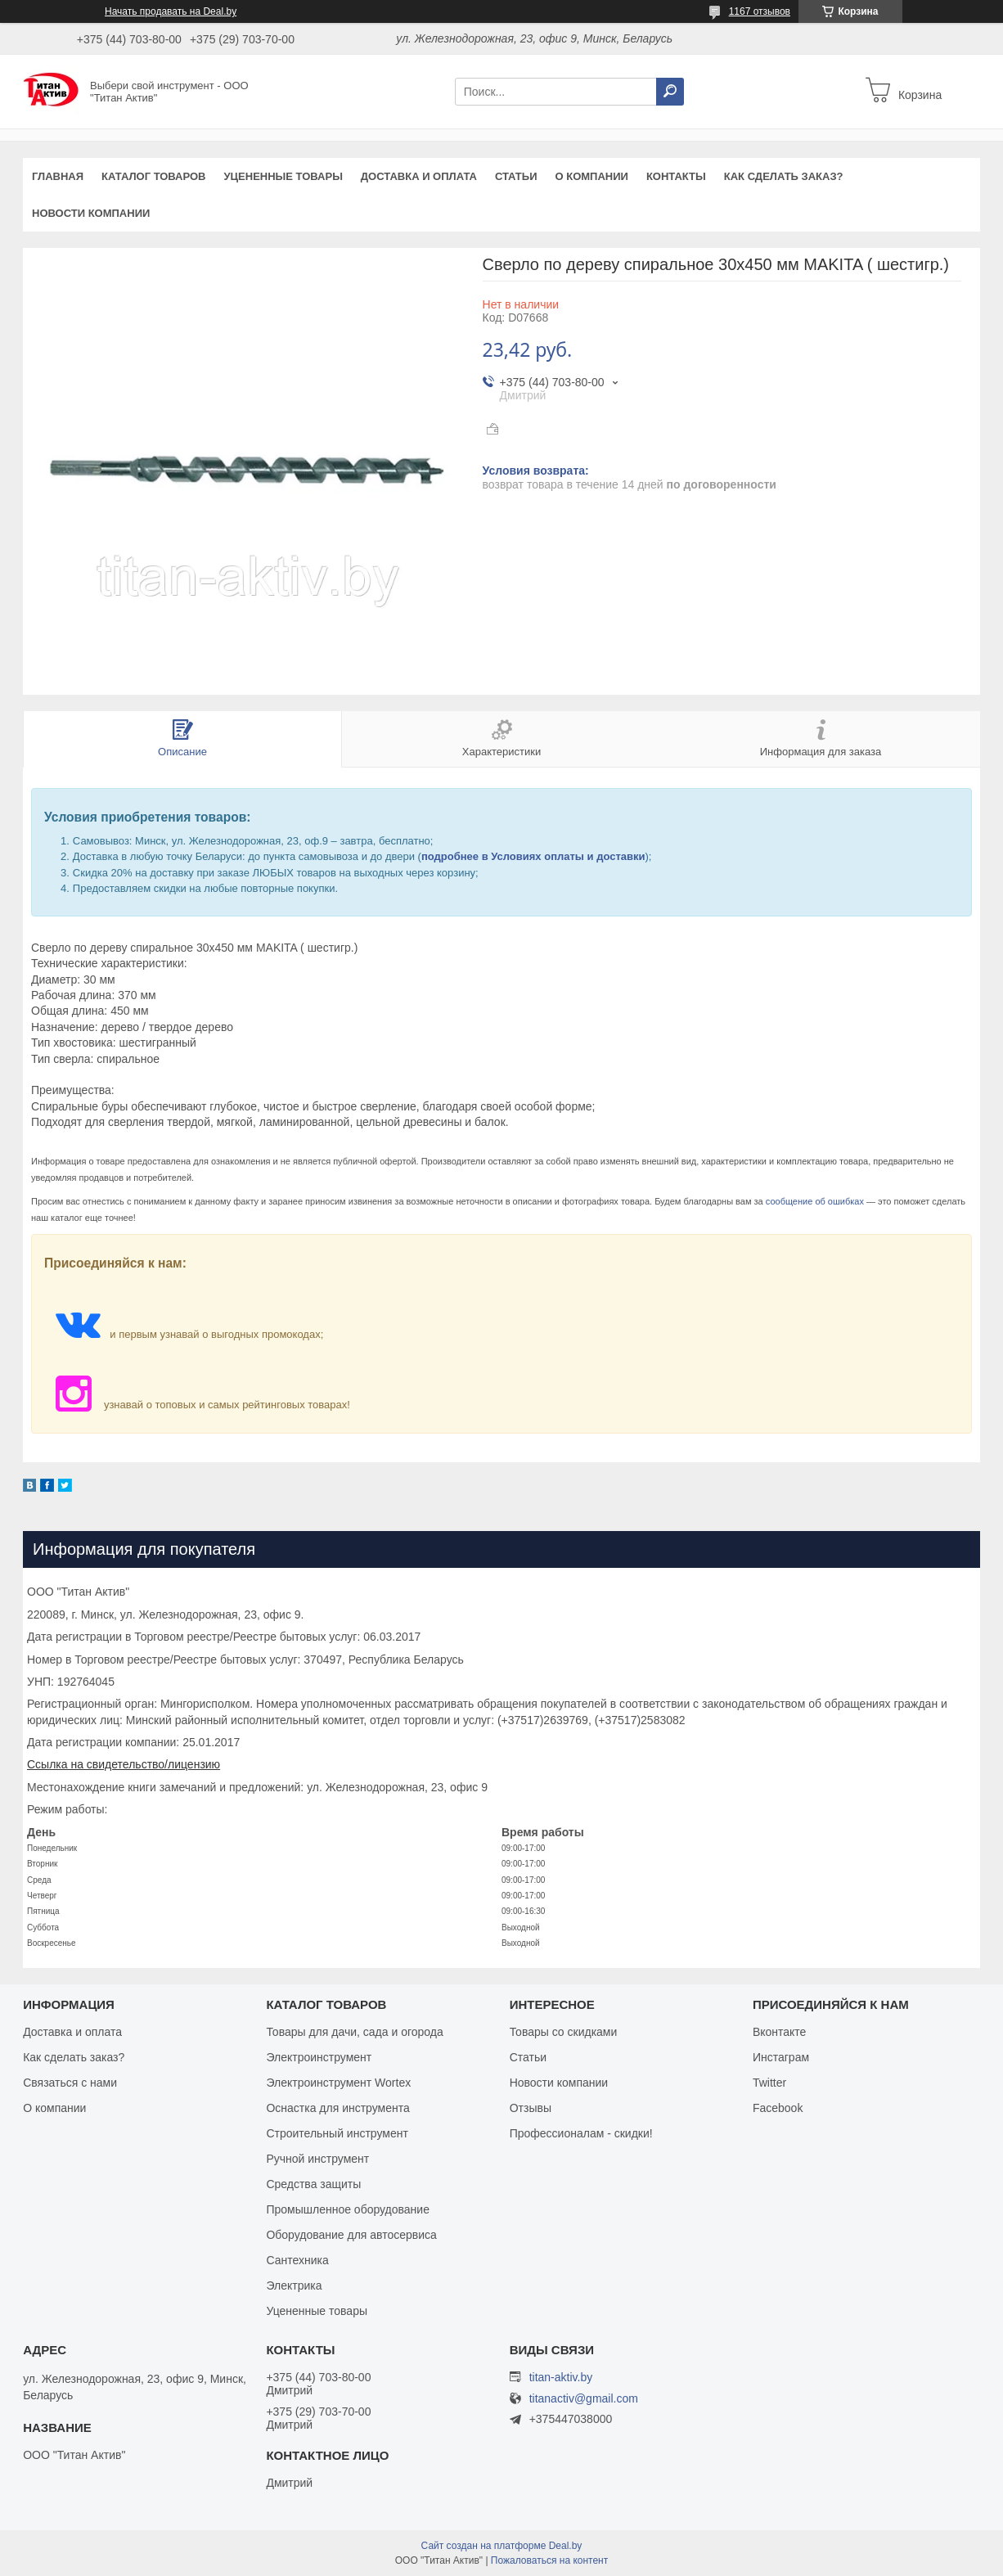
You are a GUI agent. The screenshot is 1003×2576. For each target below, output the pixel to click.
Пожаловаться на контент (549, 2560)
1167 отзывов (759, 11)
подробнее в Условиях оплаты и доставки (533, 856)
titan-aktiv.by (561, 2377)
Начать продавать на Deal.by (170, 11)
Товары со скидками (564, 2031)
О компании (591, 176)
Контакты (676, 176)
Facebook (778, 2107)
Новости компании (91, 213)
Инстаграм (781, 2057)
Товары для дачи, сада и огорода (354, 2031)
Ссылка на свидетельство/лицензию (123, 1764)
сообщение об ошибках (815, 1201)
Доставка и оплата (419, 176)
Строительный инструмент (336, 2133)
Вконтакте (780, 2031)
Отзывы (530, 2107)
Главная (57, 176)
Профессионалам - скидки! (581, 2133)
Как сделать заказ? (783, 176)
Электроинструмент (318, 2057)
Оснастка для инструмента (337, 2107)
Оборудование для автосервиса (351, 2234)
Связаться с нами (70, 2082)
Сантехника (297, 2260)
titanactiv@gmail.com (583, 2399)
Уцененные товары (283, 176)
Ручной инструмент (317, 2158)
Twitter (769, 2082)
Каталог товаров (153, 176)
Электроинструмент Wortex (338, 2082)
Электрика (294, 2285)
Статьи (516, 176)
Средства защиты (313, 2184)
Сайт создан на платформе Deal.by (501, 2545)
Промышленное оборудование (348, 2209)
